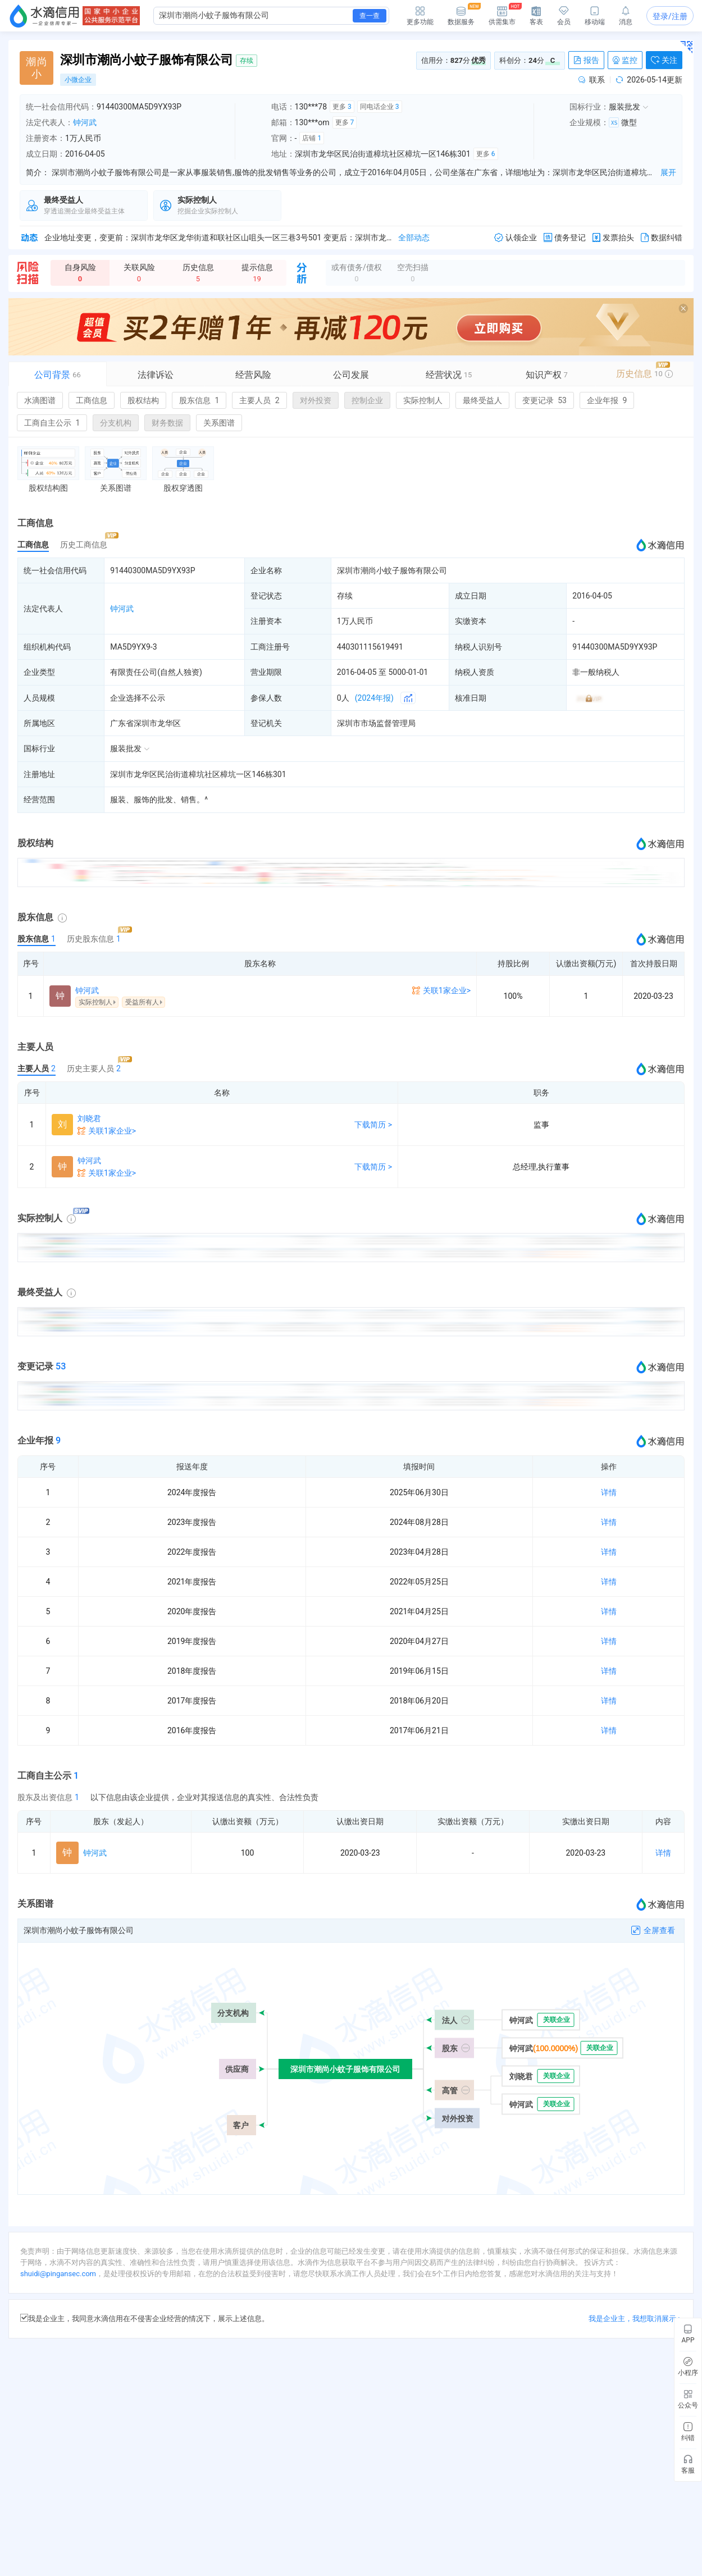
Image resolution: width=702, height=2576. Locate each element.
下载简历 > (373, 1124)
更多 (342, 107)
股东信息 (199, 400)
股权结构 (143, 400)
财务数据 (167, 422)
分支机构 (115, 422)
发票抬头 (613, 238)
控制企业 (367, 400)
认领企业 (515, 238)
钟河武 (85, 122)
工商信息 (91, 400)
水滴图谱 (40, 400)
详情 (609, 1492)
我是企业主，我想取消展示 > (635, 2318)
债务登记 (565, 238)
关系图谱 (219, 422)
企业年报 (607, 400)
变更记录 (544, 400)
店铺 (311, 138)
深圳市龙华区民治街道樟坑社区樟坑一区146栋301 (198, 774)
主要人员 (259, 400)
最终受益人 (482, 400)
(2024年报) (374, 697)
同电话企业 (379, 107)
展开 (668, 172)
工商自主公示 (52, 422)
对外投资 (315, 400)
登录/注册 (670, 16)
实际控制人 (423, 400)
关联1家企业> (447, 990)
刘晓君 (89, 1118)
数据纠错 (661, 238)
